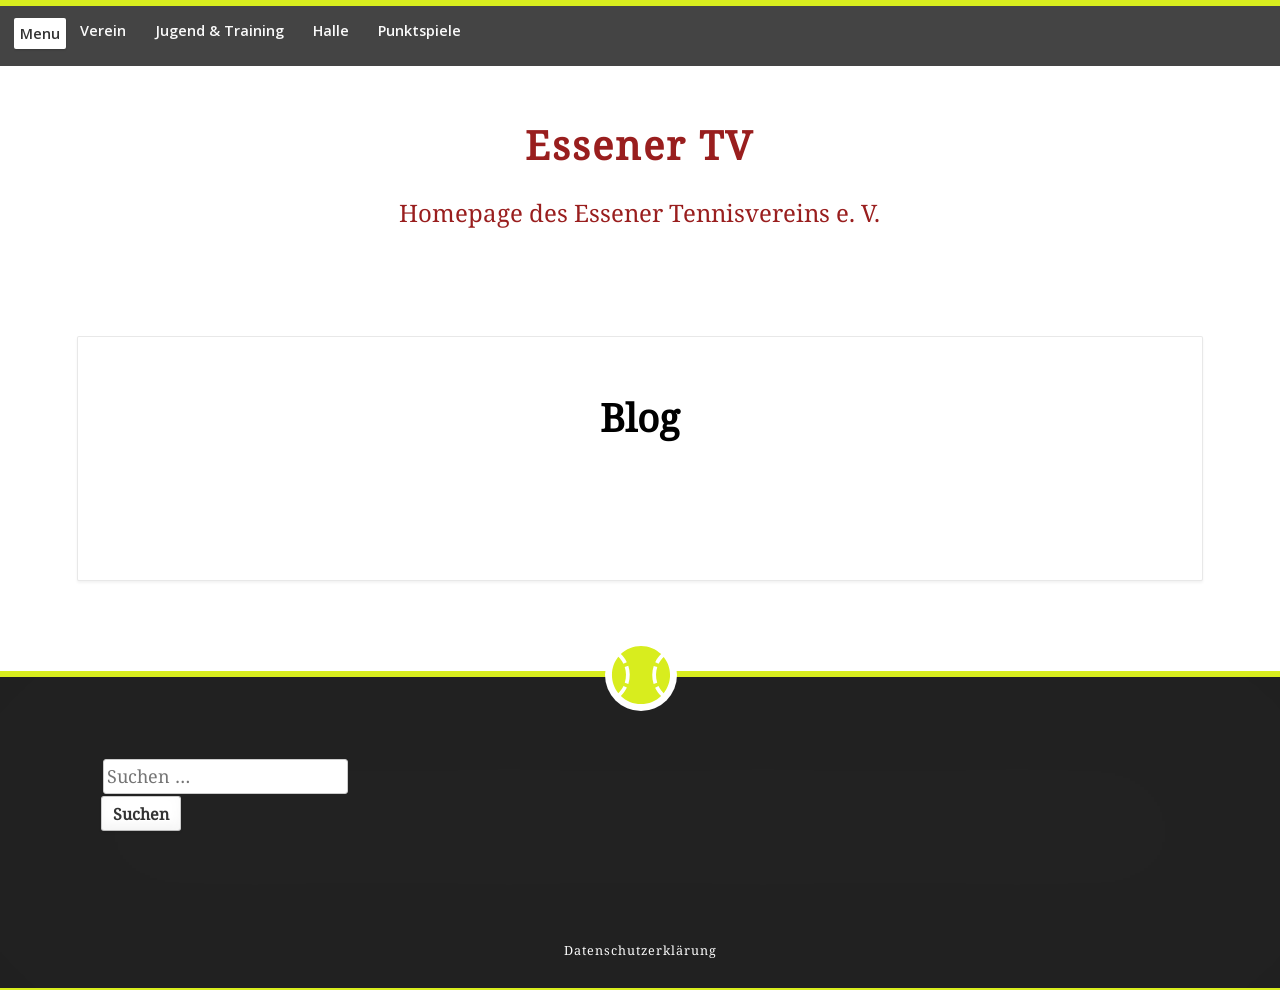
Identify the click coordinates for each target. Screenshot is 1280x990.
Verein (103, 30)
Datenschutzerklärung (640, 950)
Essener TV (639, 145)
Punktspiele (419, 30)
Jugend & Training (219, 30)
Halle (331, 30)
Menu (40, 33)
